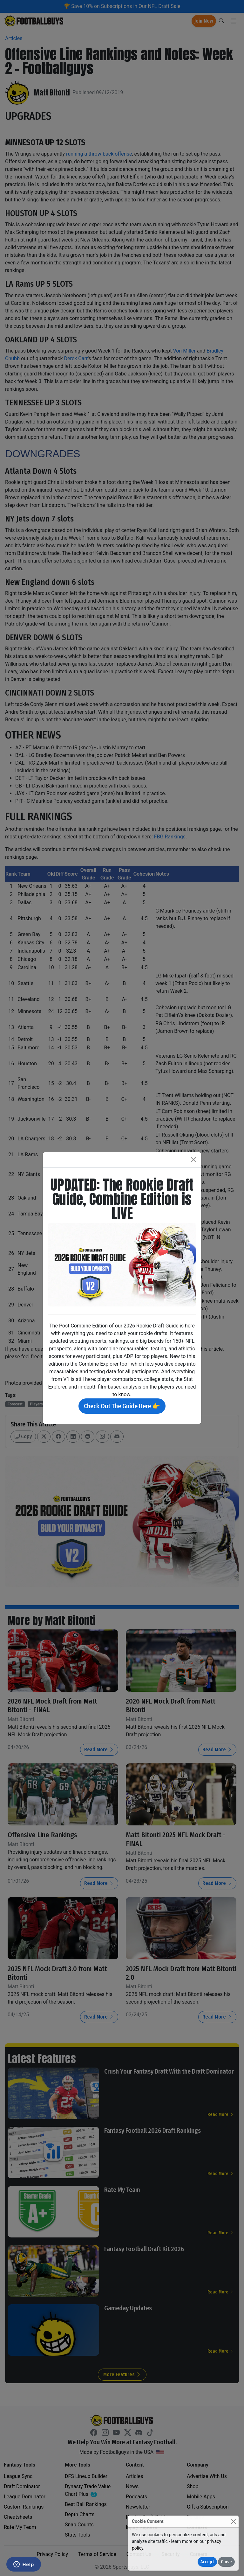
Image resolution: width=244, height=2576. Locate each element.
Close (226, 2562)
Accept (207, 2562)
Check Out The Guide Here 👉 (122, 1406)
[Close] (233, 2521)
